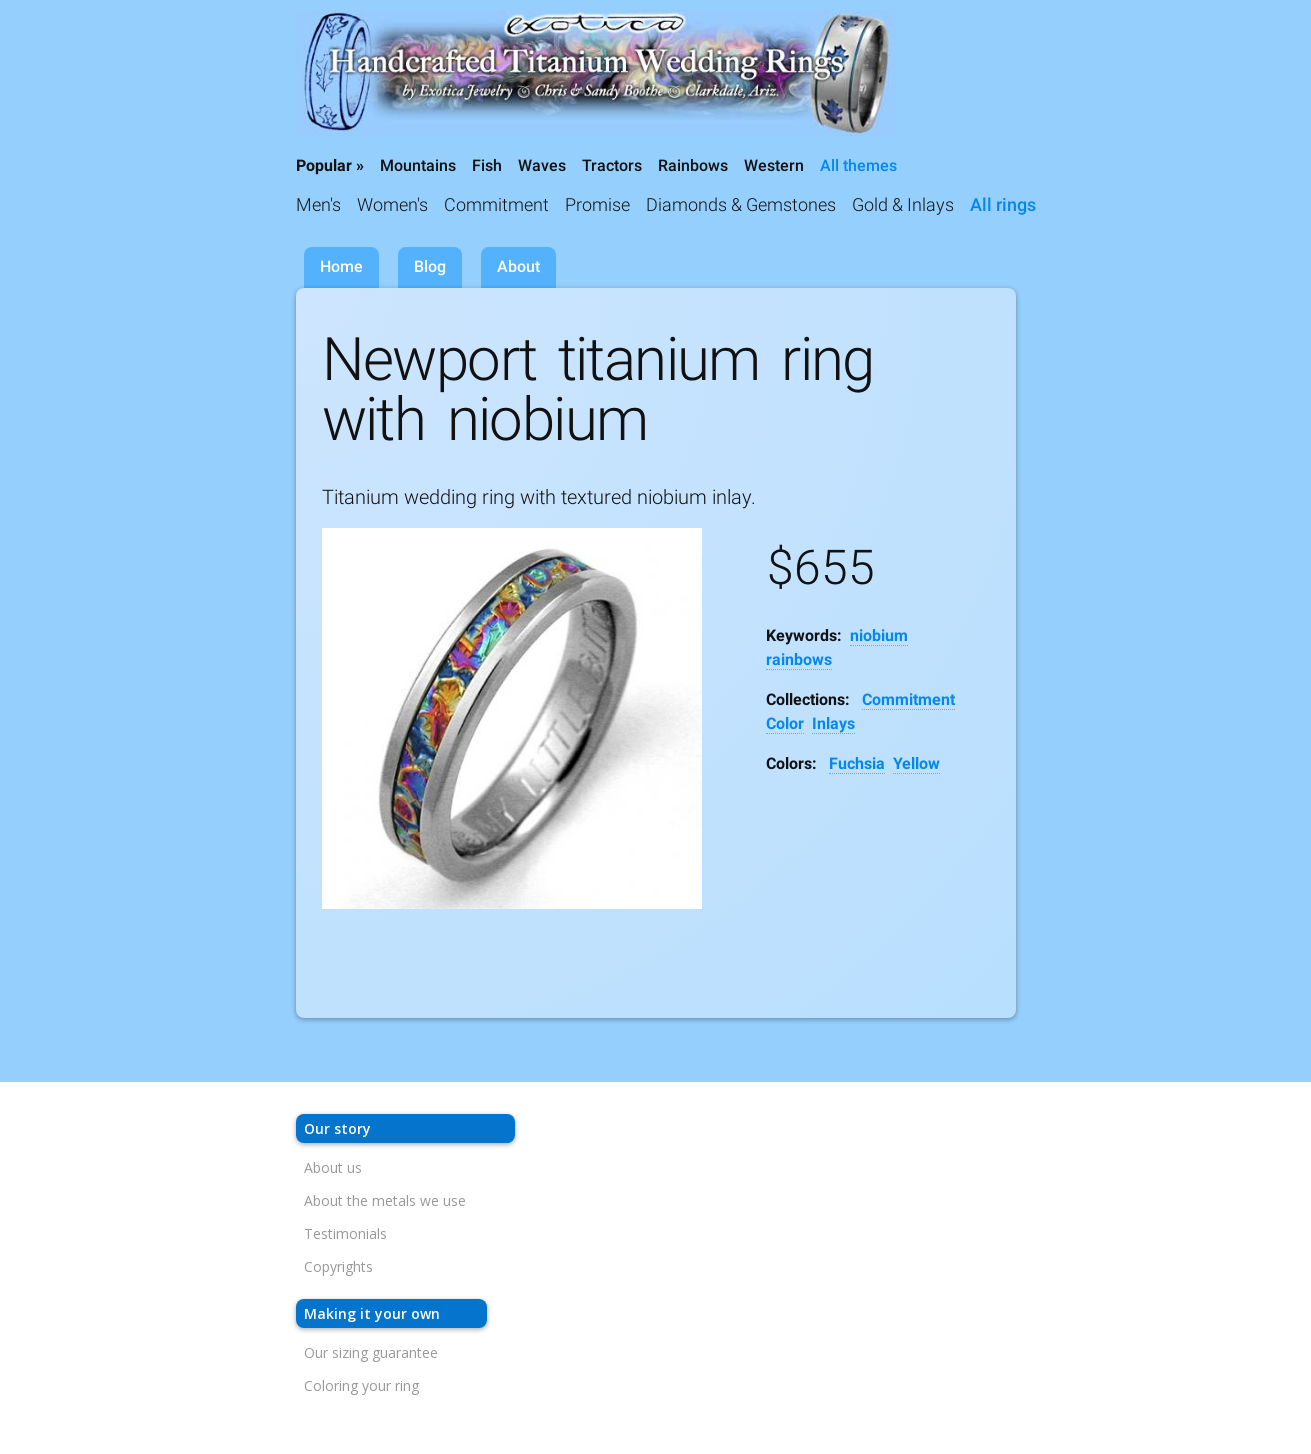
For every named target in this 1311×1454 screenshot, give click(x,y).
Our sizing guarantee (371, 1352)
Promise (597, 204)
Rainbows (693, 165)
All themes (858, 165)
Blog (430, 266)
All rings (1003, 204)
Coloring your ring (361, 1385)
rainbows (799, 659)
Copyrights (338, 1266)
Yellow (916, 763)
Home (341, 266)
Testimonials (345, 1233)
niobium (879, 635)
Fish (487, 165)
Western (774, 165)
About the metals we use (385, 1200)
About (518, 266)
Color (785, 723)
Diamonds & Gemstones (741, 204)
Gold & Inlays (903, 204)
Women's (392, 204)
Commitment (496, 204)
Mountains (418, 165)
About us (333, 1167)
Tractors (612, 165)
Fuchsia (857, 763)
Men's (318, 204)
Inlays (833, 723)
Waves (542, 165)
